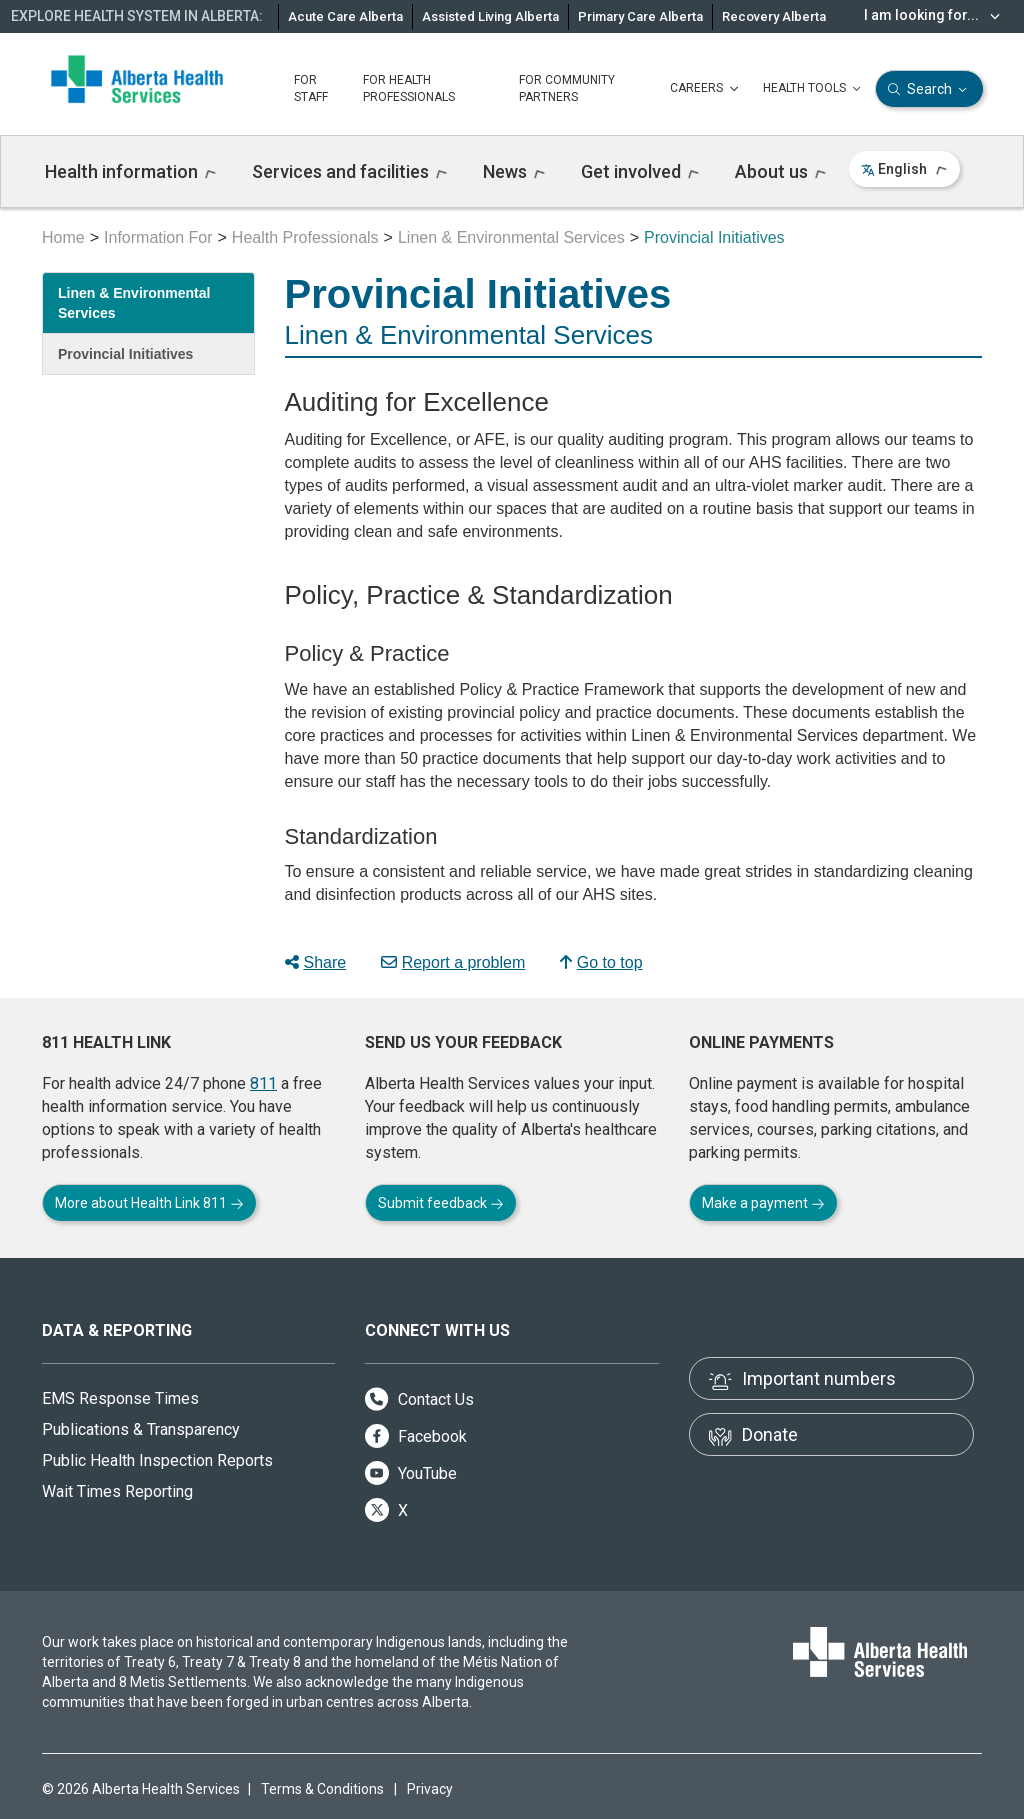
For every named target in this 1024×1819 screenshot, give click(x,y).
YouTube (411, 1473)
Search (929, 89)
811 (263, 1083)
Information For (158, 237)
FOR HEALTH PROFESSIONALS (409, 88)
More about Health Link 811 (149, 1203)
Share (316, 962)
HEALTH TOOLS (814, 89)
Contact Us (419, 1399)
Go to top (601, 962)
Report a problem (453, 962)
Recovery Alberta (774, 16)
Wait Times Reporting (117, 1491)
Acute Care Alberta (345, 16)
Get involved (640, 171)
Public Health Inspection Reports (157, 1460)
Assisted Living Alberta (490, 16)
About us (780, 171)
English (904, 169)
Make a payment (763, 1203)
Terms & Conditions (322, 1789)
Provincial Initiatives (125, 354)
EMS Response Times (120, 1398)
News (514, 171)
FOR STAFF (311, 88)
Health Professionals (305, 237)
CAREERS (706, 89)
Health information (130, 171)
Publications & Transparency (141, 1429)
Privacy (430, 1789)
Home (63, 237)
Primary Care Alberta (640, 16)
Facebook (416, 1436)
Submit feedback (441, 1203)
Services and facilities (349, 171)
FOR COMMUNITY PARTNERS (567, 88)
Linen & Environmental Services (511, 237)
